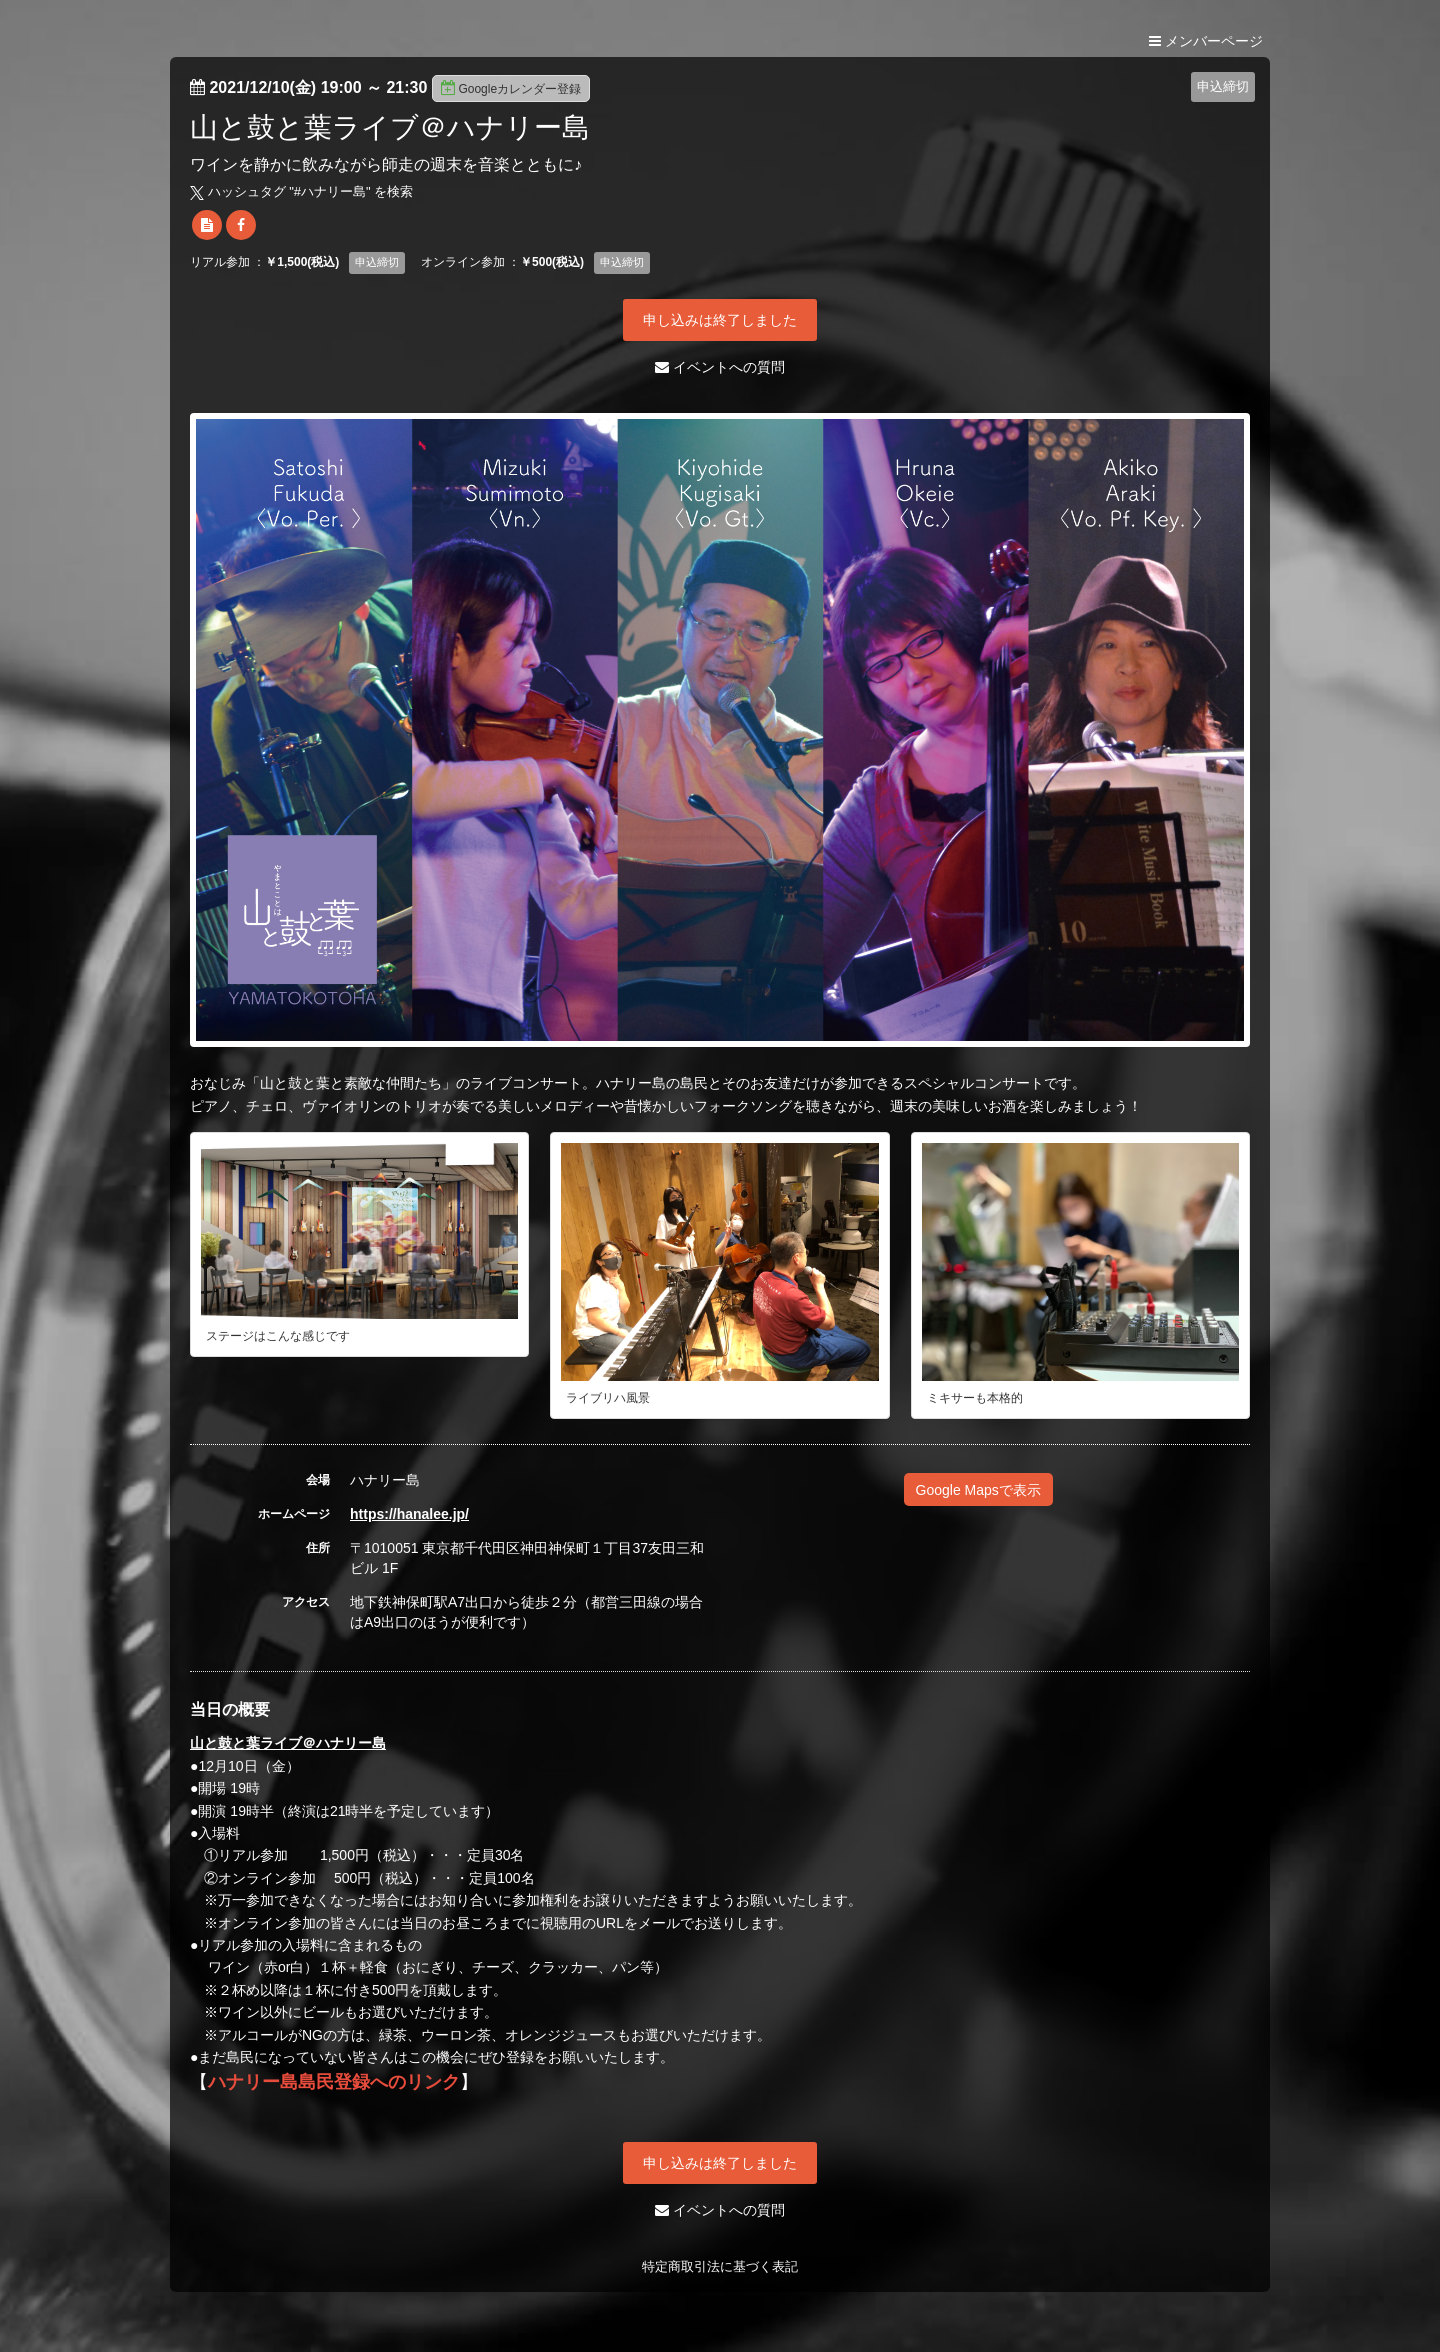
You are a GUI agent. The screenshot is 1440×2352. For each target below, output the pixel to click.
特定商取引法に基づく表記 (720, 2266)
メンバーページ (1206, 41)
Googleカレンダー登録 (511, 88)
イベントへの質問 (720, 367)
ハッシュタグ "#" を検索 (301, 191)
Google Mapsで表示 (978, 1490)
